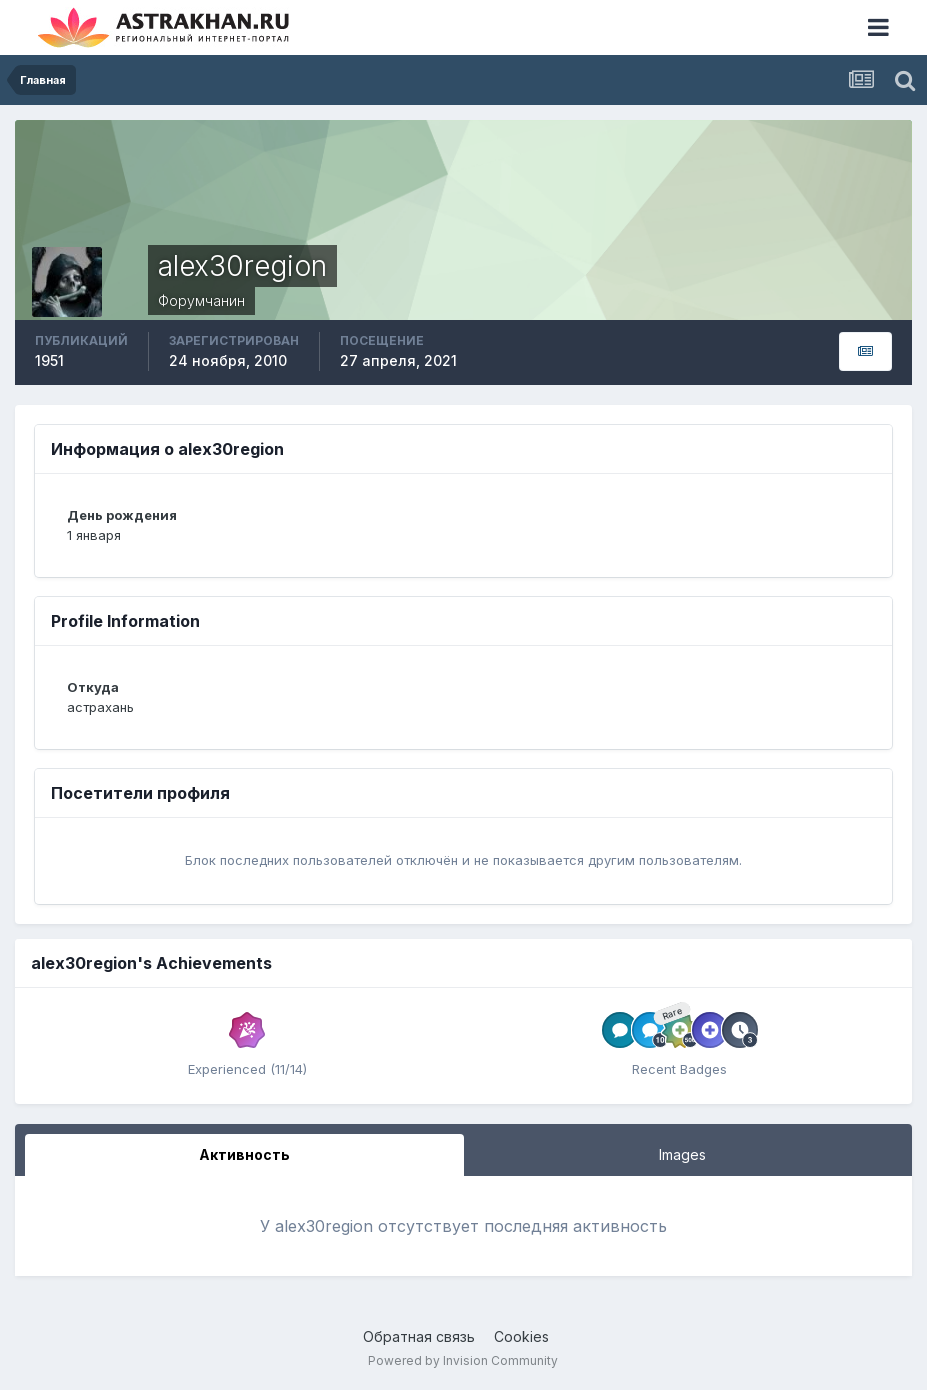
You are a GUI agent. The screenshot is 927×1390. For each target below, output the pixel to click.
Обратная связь (419, 1336)
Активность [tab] (244, 1154)
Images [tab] (682, 1154)
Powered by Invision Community (463, 1360)
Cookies (521, 1336)
